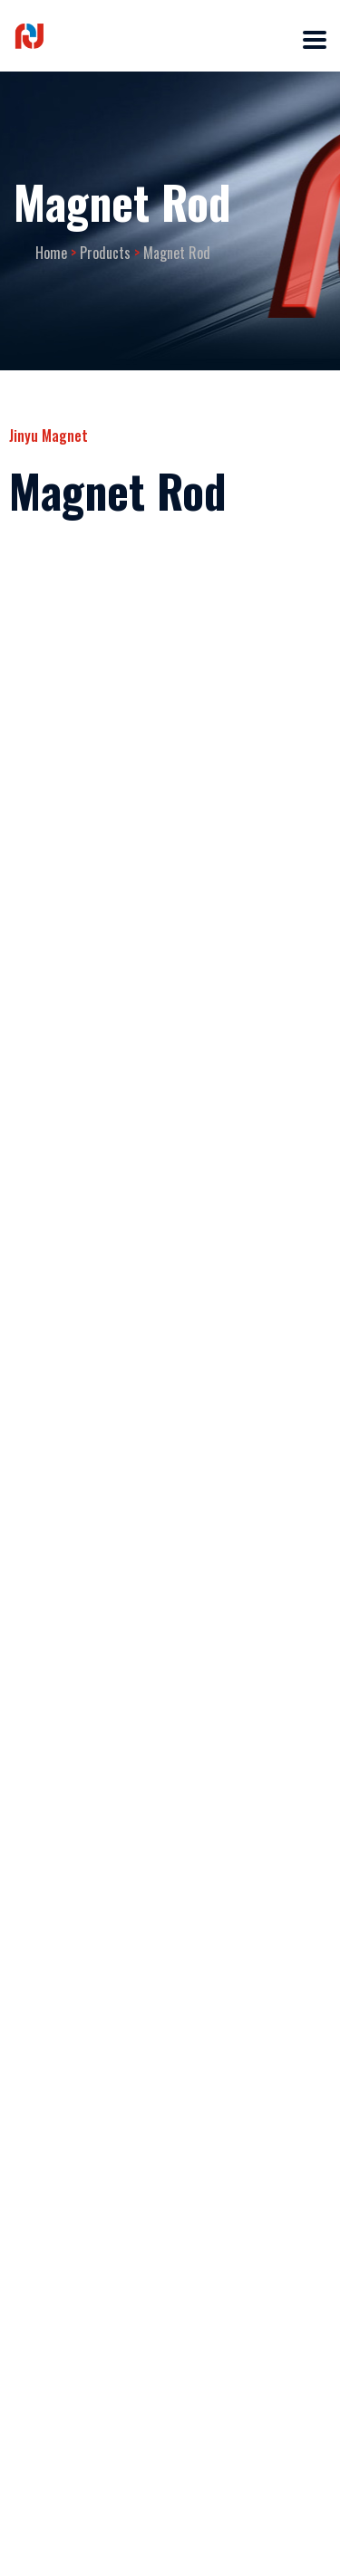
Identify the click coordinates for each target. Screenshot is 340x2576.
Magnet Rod (176, 252)
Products (105, 252)
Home (51, 252)
